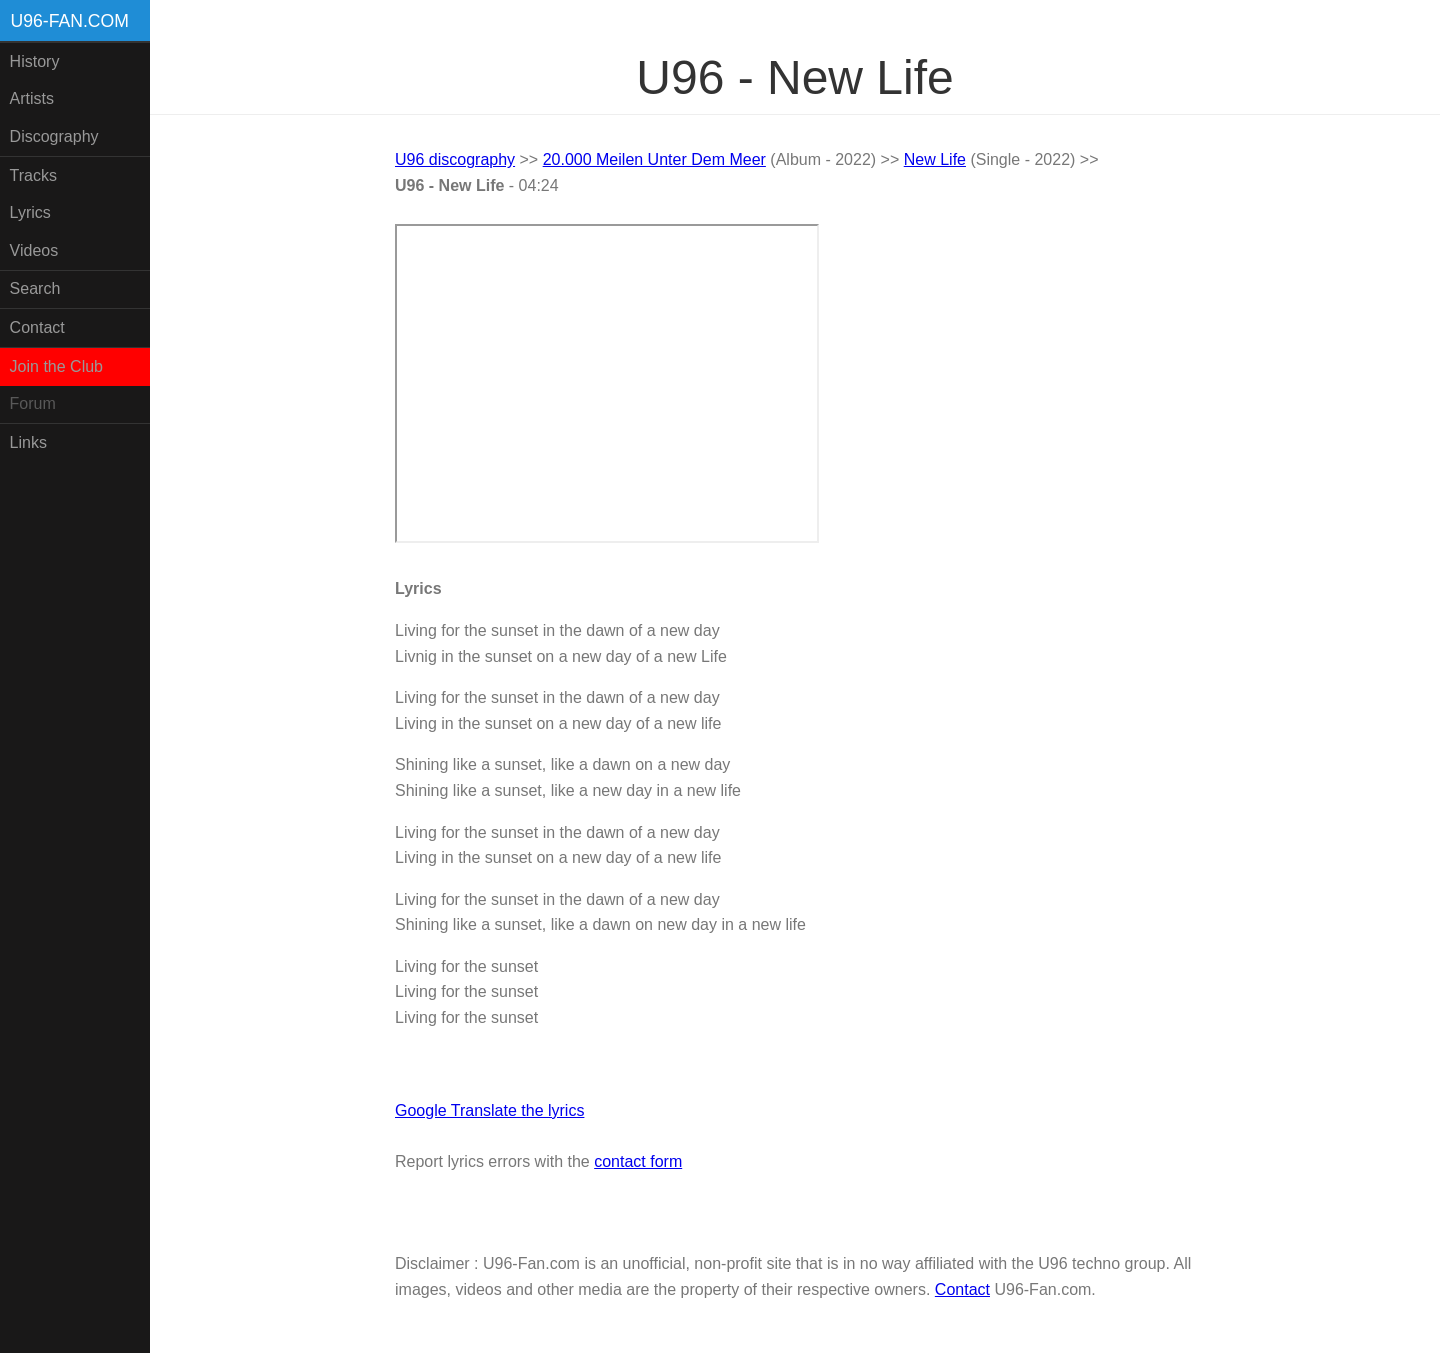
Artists (32, 98)
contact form (638, 1161)
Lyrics (30, 212)
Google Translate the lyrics (489, 1110)
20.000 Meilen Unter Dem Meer (654, 159)
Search (35, 288)
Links (28, 442)
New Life (935, 159)
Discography (54, 136)
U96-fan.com (70, 21)
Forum (33, 403)
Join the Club (56, 366)
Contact (37, 327)
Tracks (33, 175)
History (35, 61)
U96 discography (455, 159)
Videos (34, 250)
